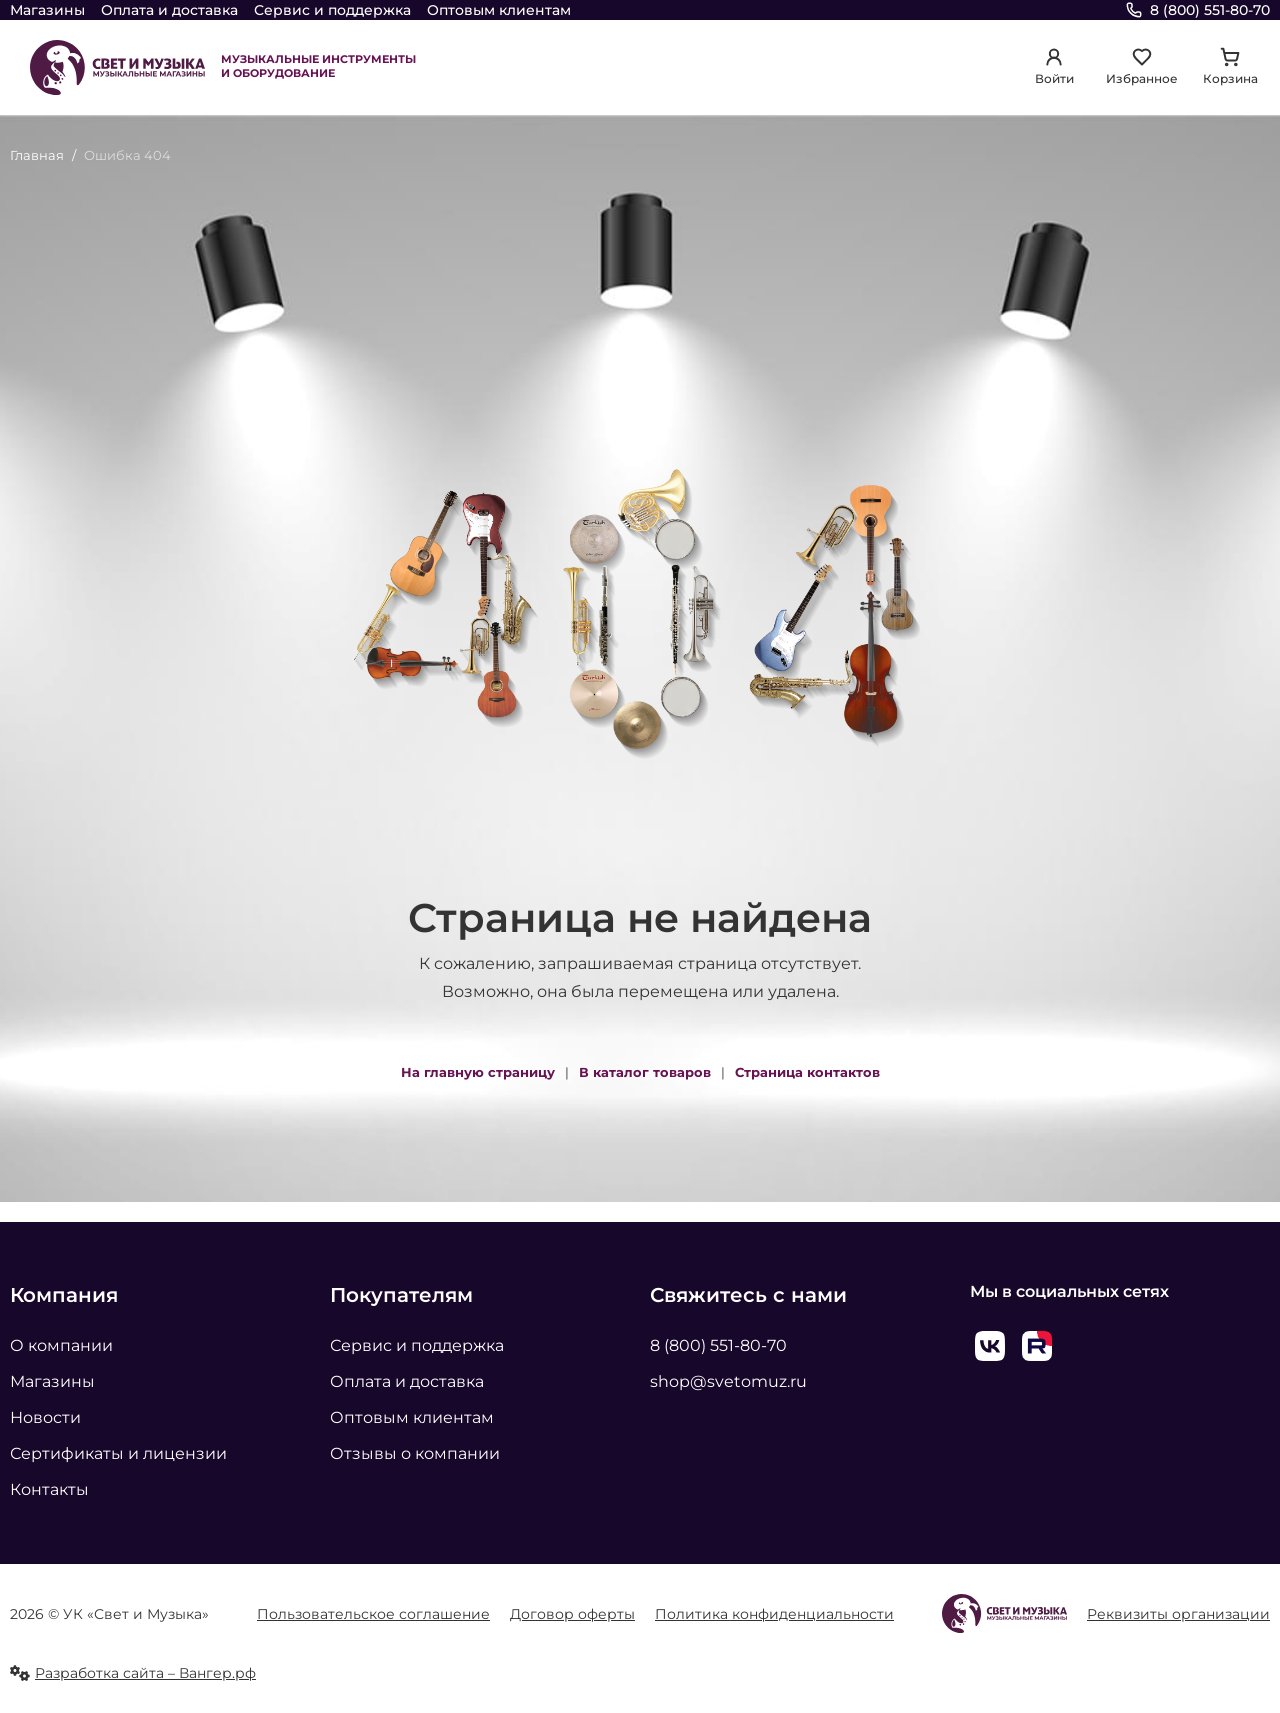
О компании (61, 1345)
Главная (37, 155)
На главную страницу (478, 1072)
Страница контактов (807, 1072)
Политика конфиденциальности (774, 1614)
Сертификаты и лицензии (118, 1453)
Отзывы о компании (415, 1453)
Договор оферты (572, 1614)
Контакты (49, 1489)
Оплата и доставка (169, 10)
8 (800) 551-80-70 (718, 1345)
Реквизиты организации (1178, 1614)
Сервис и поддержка (332, 10)
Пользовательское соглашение (373, 1614)
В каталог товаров (645, 1072)
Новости (45, 1417)
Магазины (47, 10)
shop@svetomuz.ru (728, 1381)
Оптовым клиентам (499, 10)
